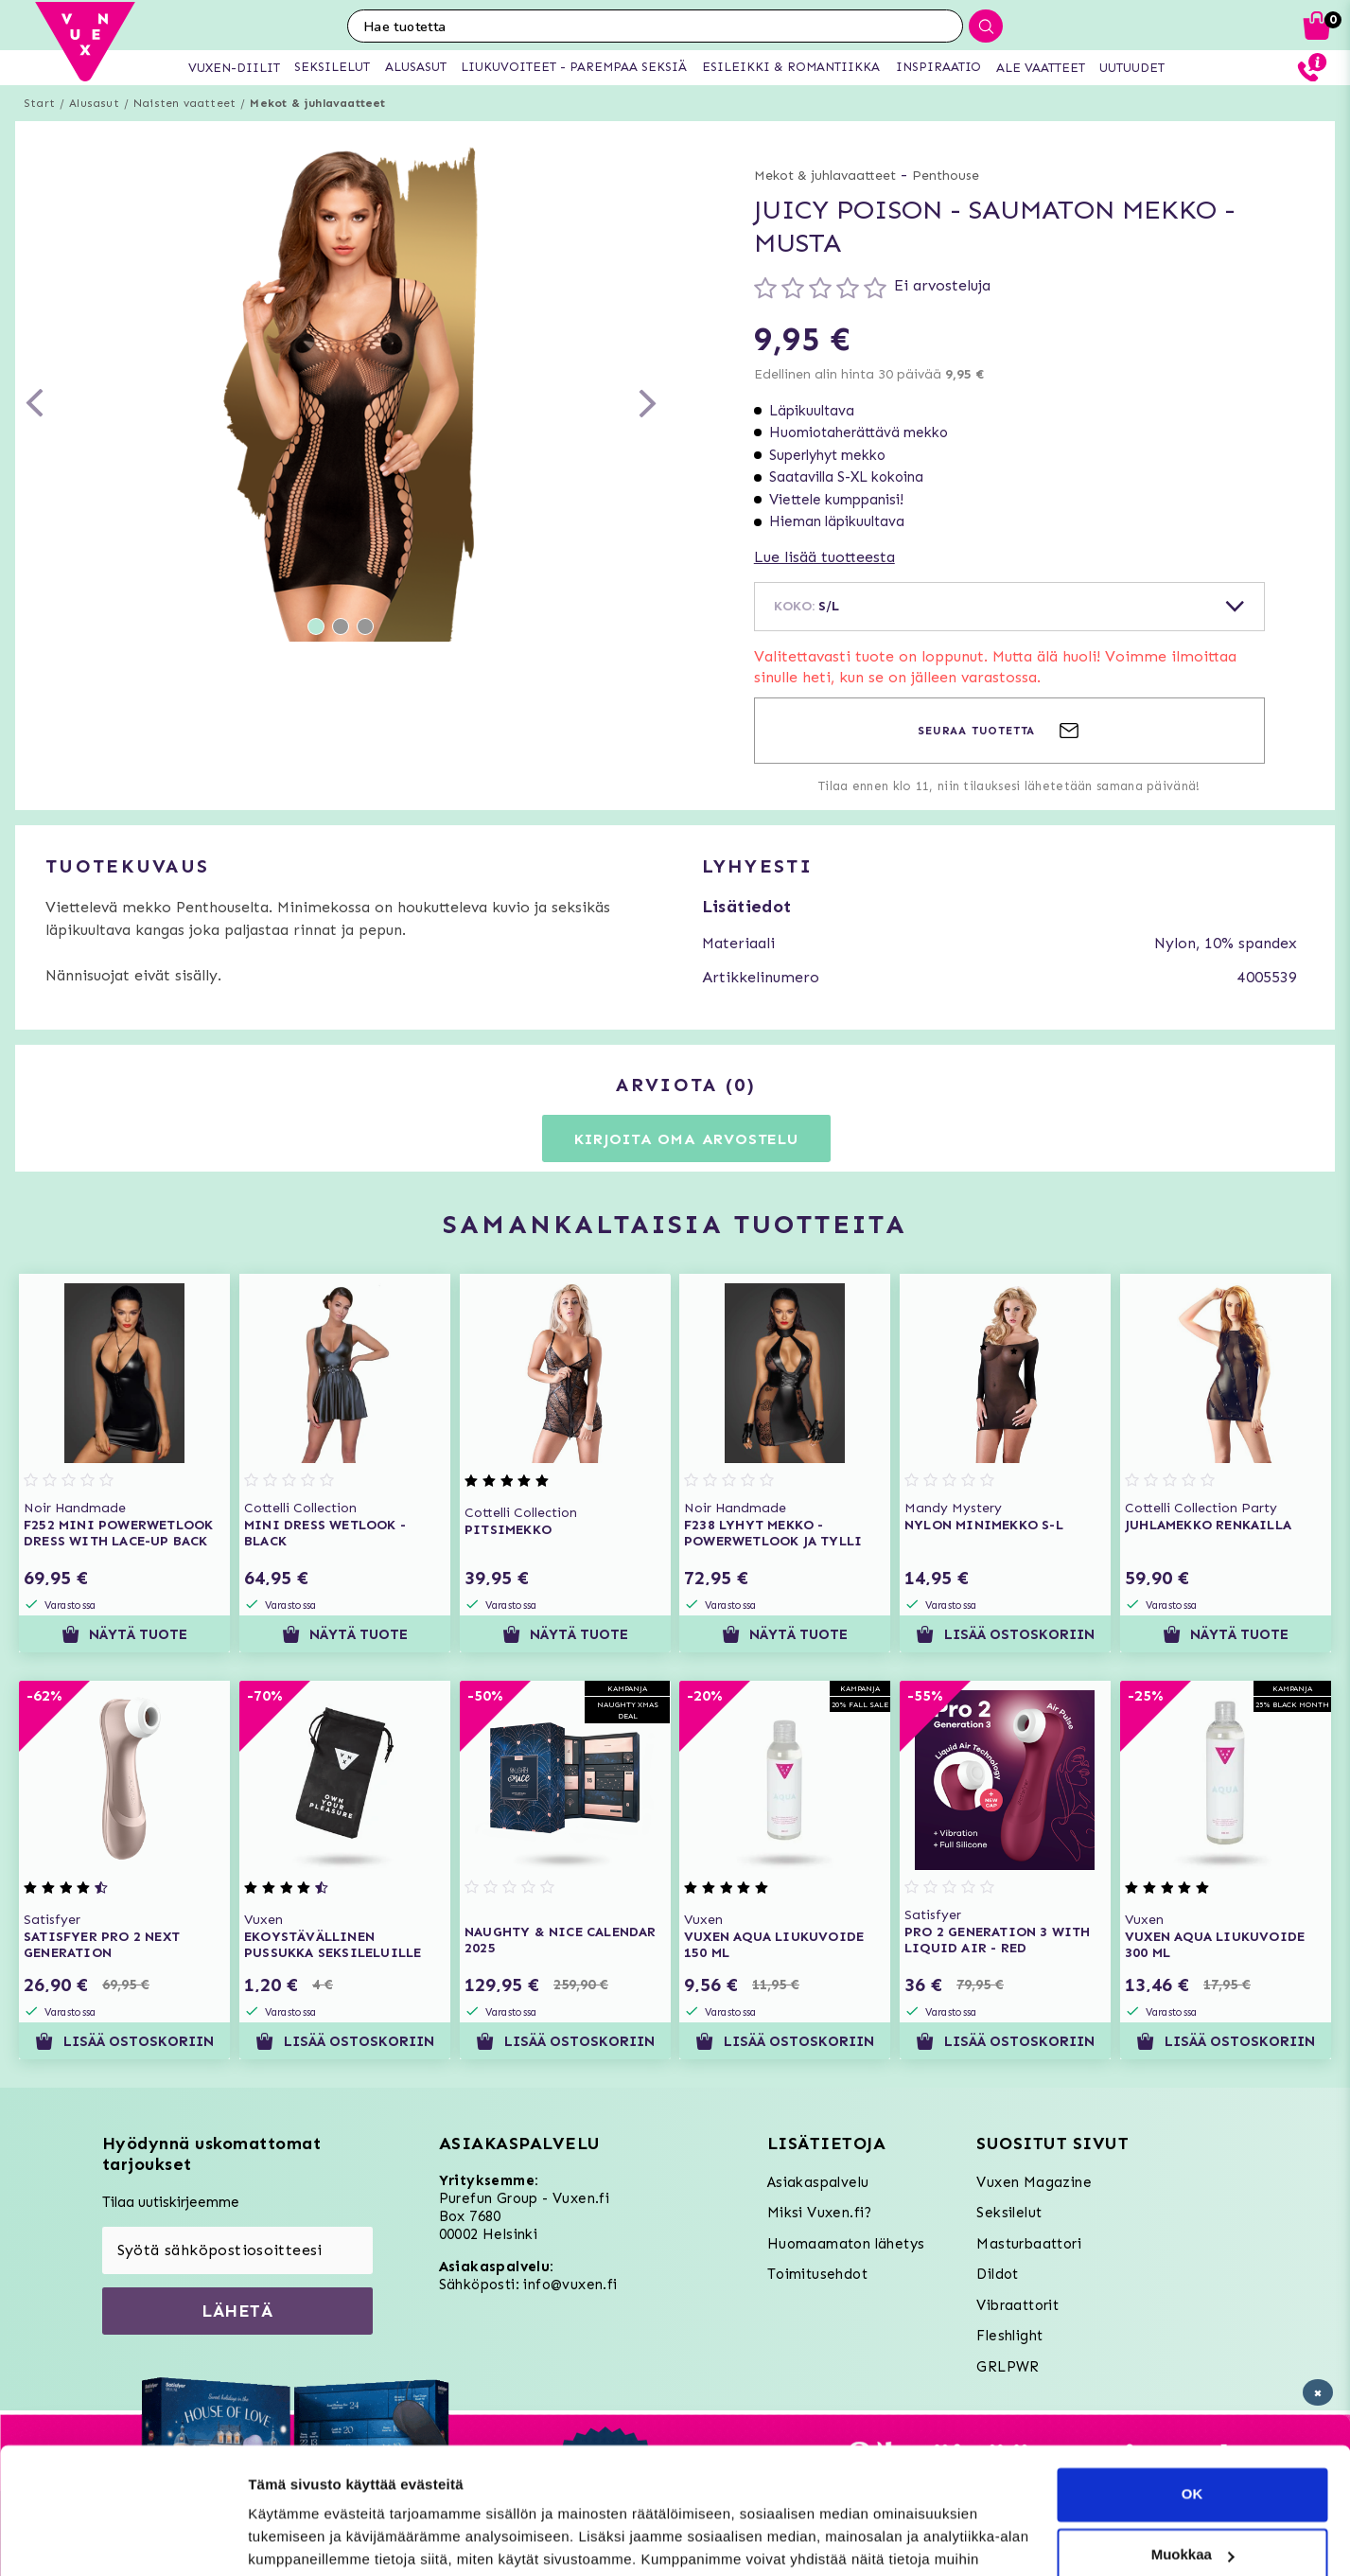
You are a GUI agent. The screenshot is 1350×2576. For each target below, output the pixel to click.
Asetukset (282, 2539)
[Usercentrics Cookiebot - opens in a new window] (122, 2539)
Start (39, 103)
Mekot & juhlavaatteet (317, 103)
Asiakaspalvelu (818, 2182)
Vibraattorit (1017, 2305)
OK (1192, 2376)
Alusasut (94, 103)
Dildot (997, 2274)
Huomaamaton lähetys (846, 2243)
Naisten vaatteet (184, 103)
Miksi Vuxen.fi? (819, 2212)
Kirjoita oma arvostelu (686, 1139)
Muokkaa (1193, 2436)
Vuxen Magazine (1034, 2182)
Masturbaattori (1028, 2243)
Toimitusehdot (817, 2274)
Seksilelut (1009, 2212)
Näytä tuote (124, 1634)
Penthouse (945, 176)
